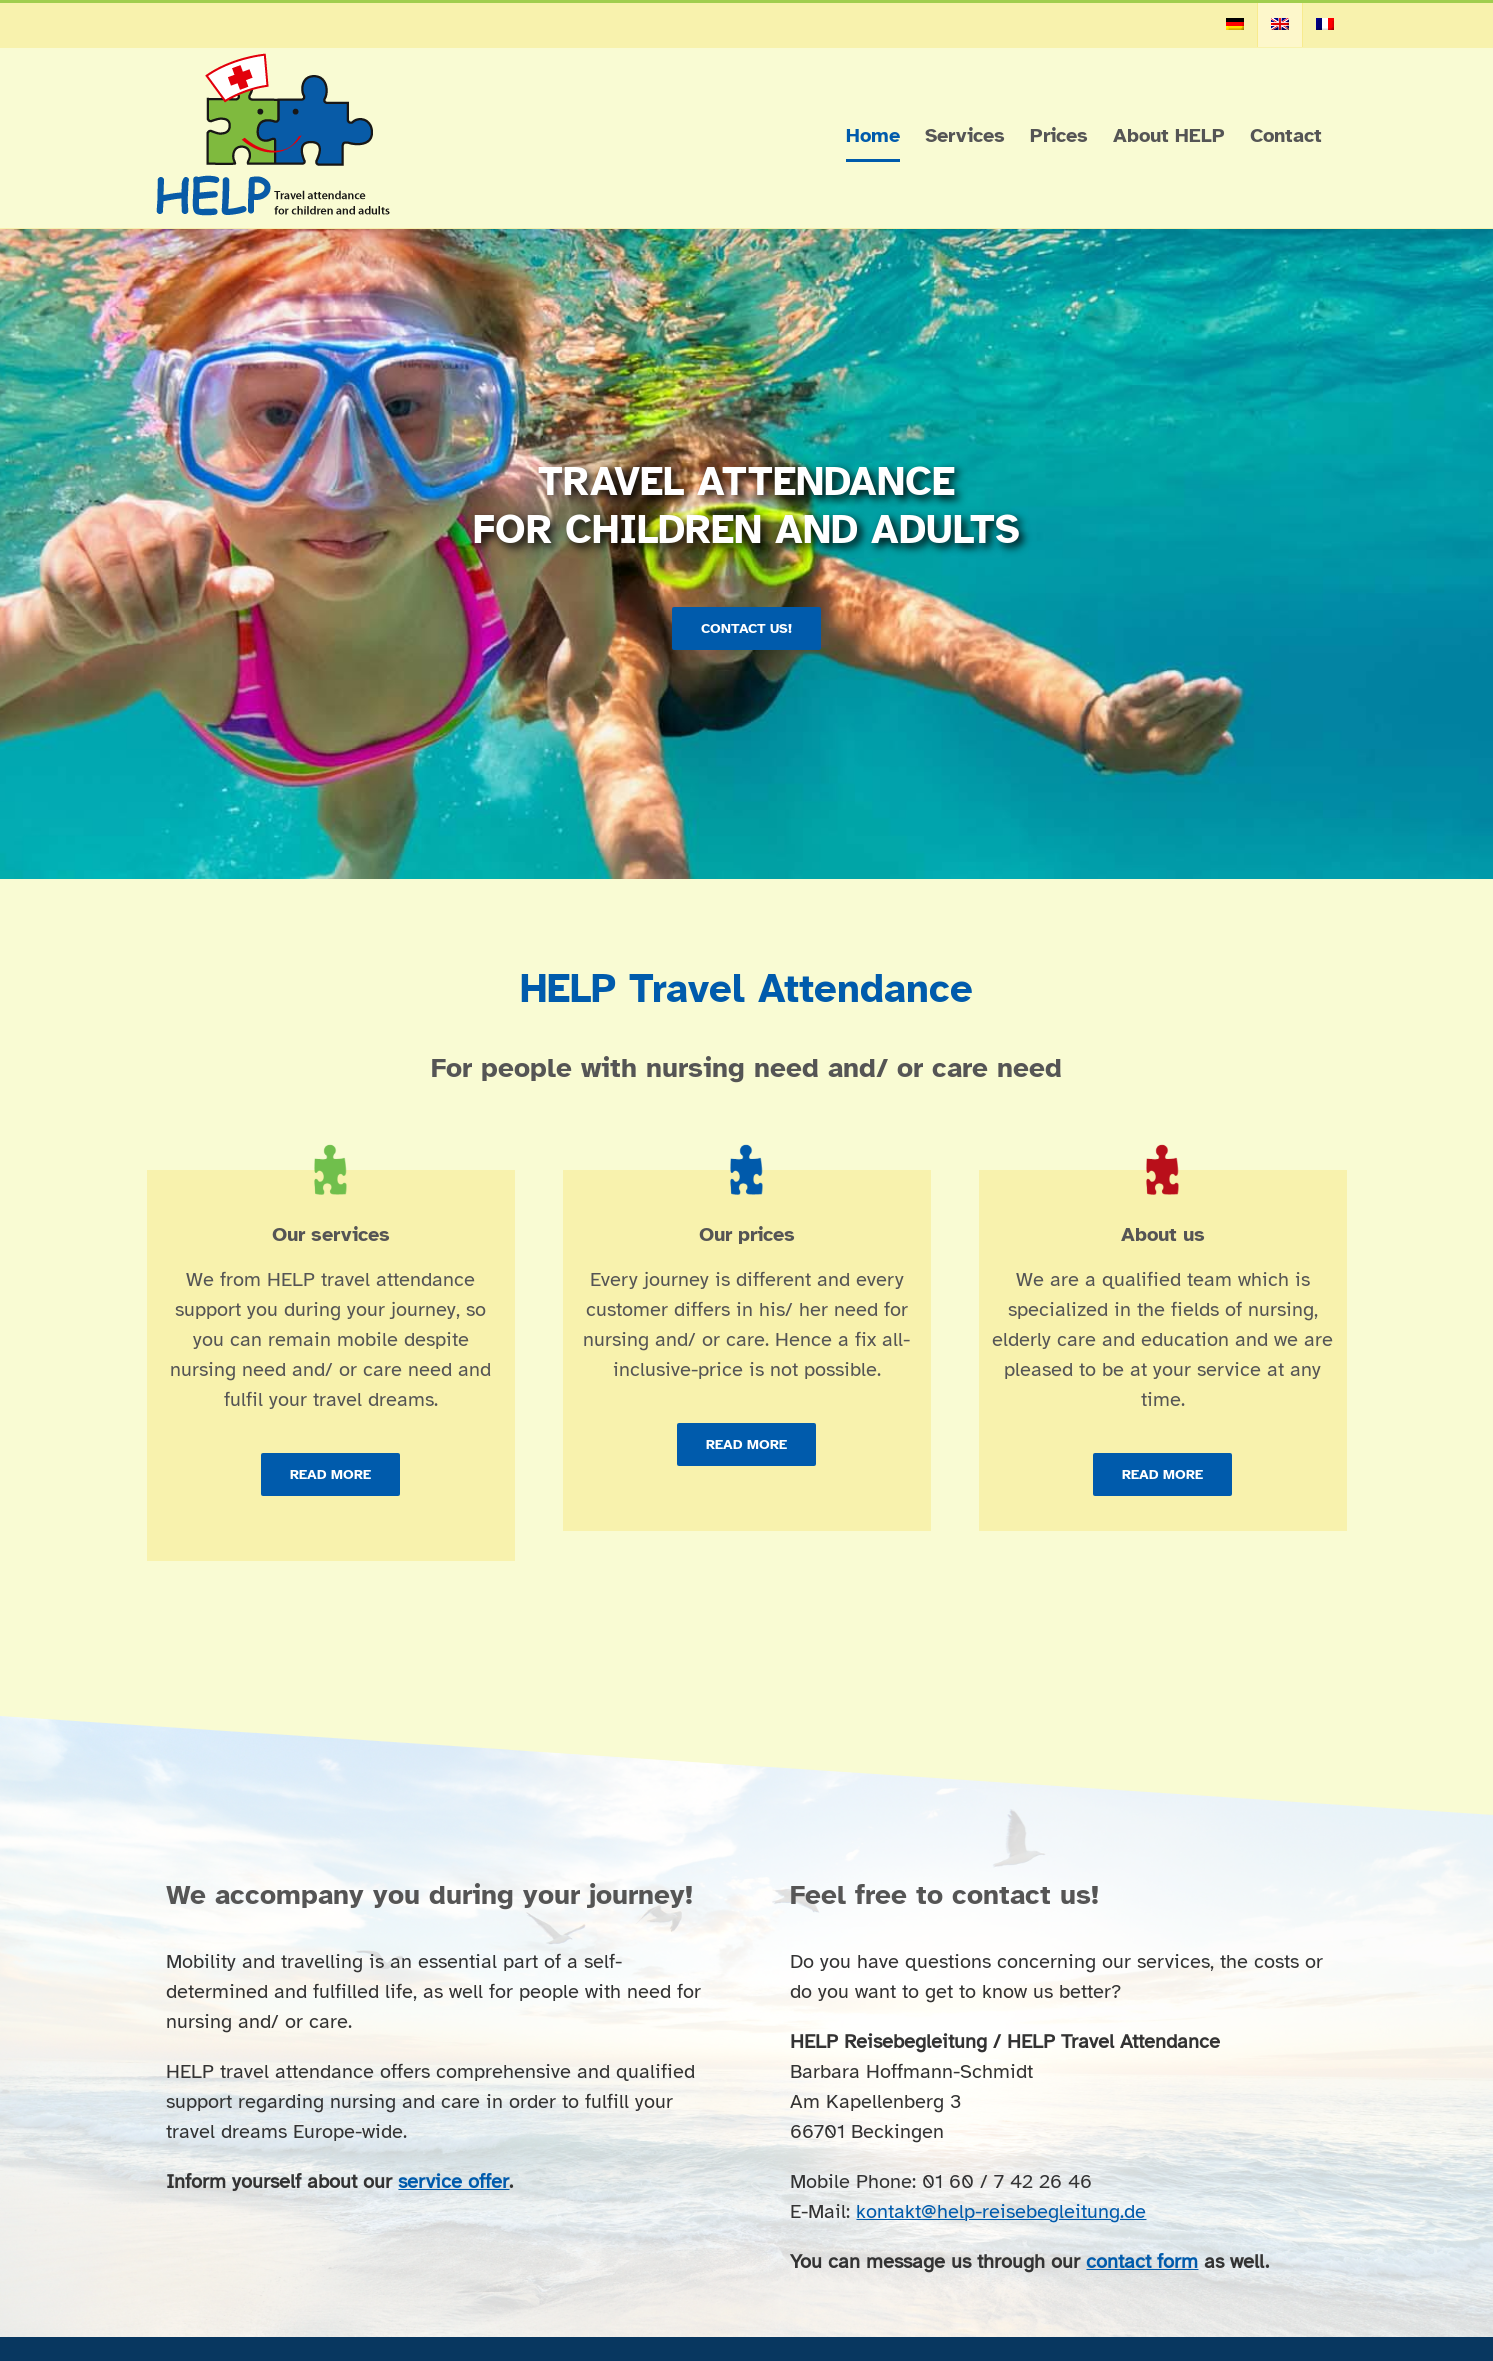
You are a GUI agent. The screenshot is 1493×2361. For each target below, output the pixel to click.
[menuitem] (1235, 25)
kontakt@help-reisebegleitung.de (1001, 2211)
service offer (453, 2181)
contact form (1142, 2261)
